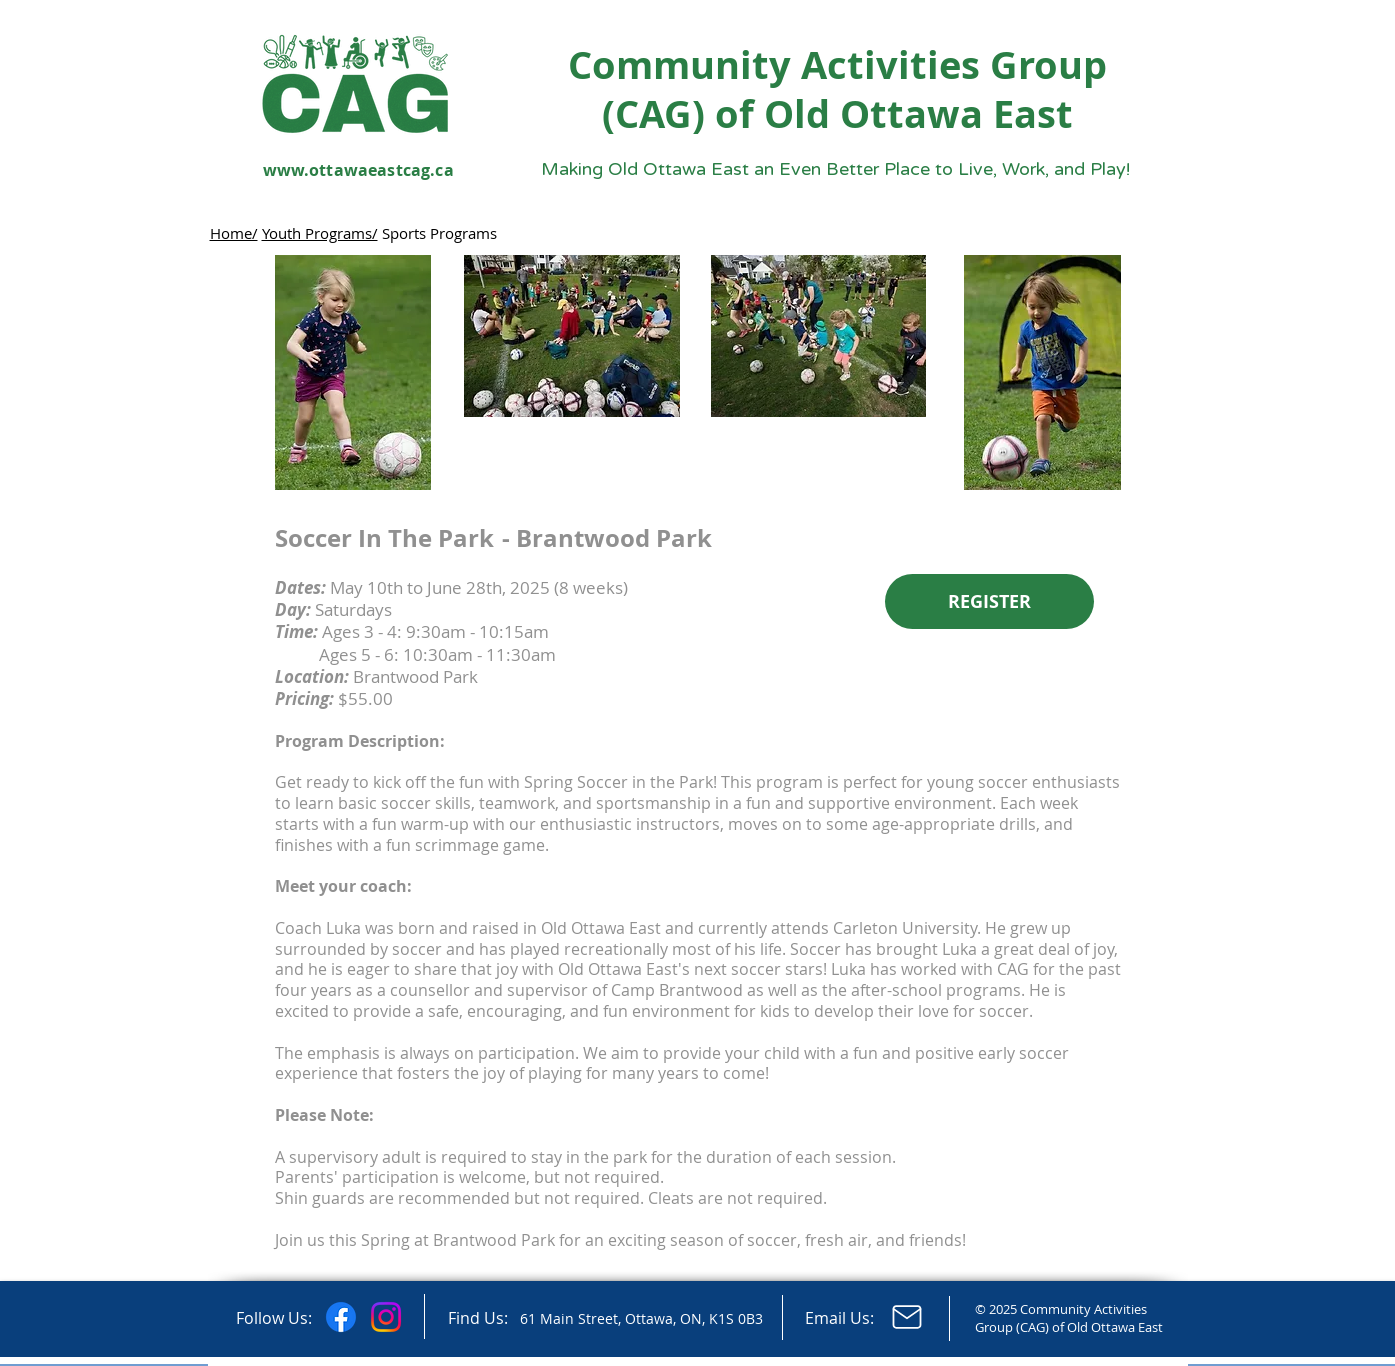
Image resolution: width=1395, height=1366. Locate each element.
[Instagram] (386, 1317)
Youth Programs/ (320, 233)
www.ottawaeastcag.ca (358, 170)
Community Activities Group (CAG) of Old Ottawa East (837, 89)
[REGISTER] (989, 601)
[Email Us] (907, 1317)
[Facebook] (341, 1317)
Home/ (234, 233)
